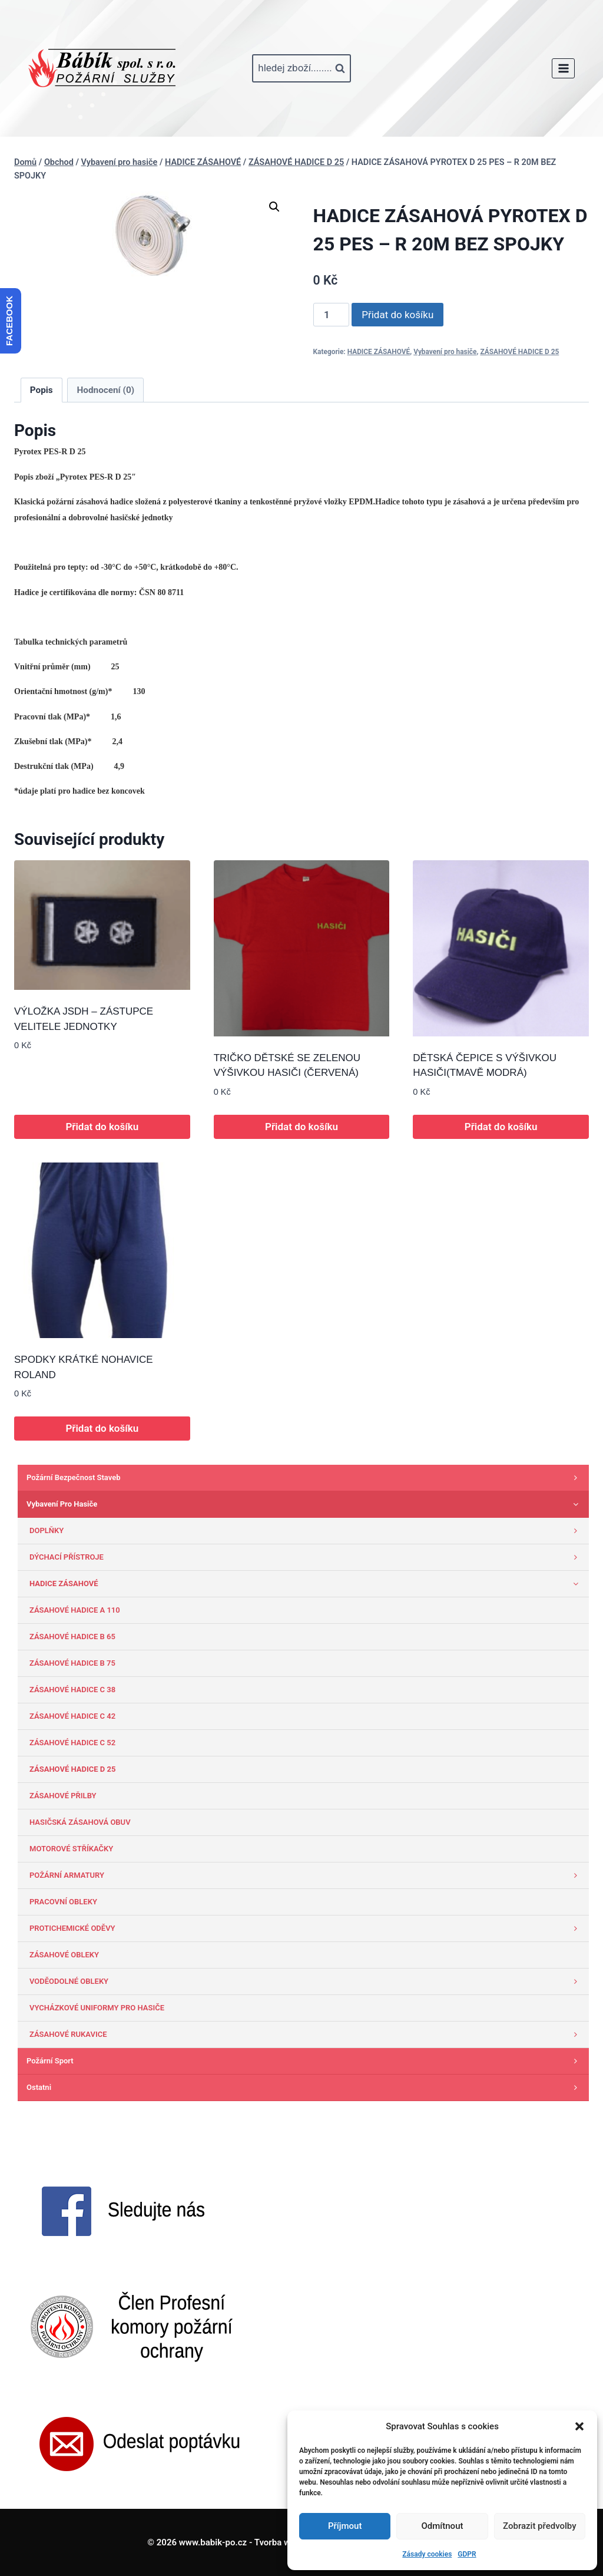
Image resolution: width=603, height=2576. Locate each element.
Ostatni (304, 2087)
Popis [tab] (41, 390)
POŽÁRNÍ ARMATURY (306, 1875)
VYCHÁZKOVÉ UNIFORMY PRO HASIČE (96, 2007)
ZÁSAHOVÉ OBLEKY (64, 1954)
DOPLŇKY (306, 1531)
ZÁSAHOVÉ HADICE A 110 (74, 1610)
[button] (579, 2426)
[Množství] (331, 314)
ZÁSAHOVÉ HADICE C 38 (72, 1689)
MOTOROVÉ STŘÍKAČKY (71, 1848)
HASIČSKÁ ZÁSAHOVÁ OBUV (80, 1822)
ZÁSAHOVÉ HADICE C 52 (72, 1742)
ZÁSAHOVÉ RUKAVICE (306, 2034)
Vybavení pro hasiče (444, 352)
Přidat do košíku (397, 315)
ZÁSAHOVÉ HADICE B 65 (72, 1636)
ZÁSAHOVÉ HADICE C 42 (72, 1716)
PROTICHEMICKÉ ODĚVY (306, 1928)
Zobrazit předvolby (540, 2526)
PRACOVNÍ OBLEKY (63, 1901)
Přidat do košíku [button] (101, 1126)
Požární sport (304, 2061)
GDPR (467, 2554)
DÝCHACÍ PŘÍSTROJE (306, 1557)
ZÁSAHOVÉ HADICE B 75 (72, 1663)
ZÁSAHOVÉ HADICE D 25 (519, 352)
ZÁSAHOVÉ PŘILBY (63, 1795)
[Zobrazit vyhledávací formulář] (301, 68)
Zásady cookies (427, 2554)
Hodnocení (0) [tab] (106, 390)
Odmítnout (442, 2526)
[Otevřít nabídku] (563, 68)
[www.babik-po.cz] (101, 68)
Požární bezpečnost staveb (304, 1478)
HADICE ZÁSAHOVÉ (378, 352)
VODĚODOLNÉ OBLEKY (306, 1981)
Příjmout (345, 2526)
